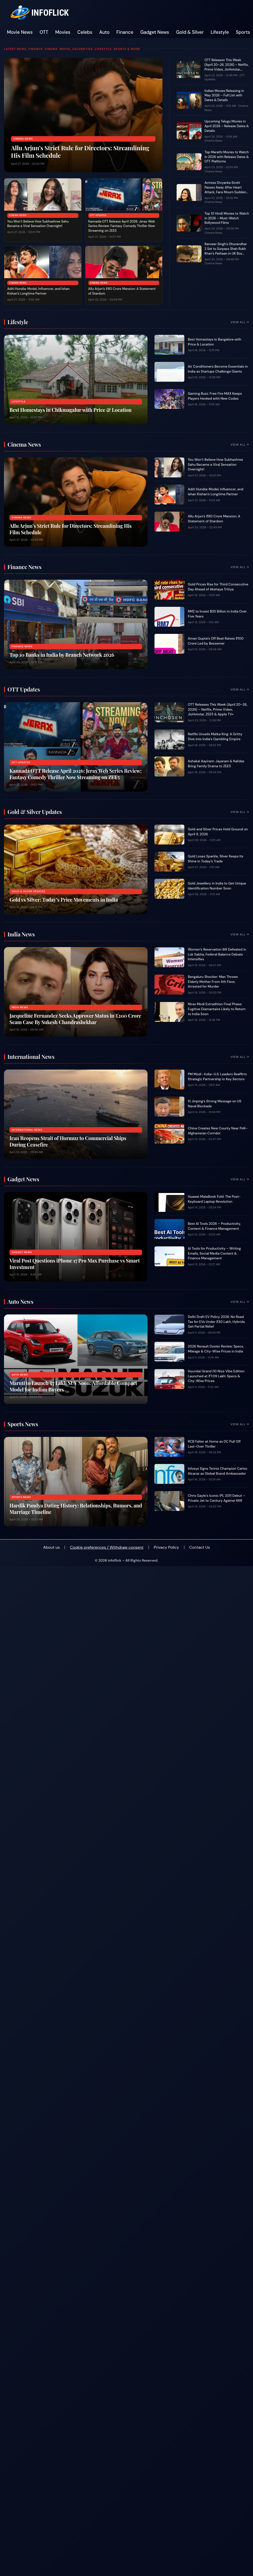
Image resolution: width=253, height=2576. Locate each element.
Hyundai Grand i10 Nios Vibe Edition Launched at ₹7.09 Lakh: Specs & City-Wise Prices (216, 1376)
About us (51, 1547)
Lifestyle (220, 32)
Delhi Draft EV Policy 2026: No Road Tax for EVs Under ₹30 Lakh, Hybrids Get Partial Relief (216, 1322)
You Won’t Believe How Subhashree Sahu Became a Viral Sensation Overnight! (38, 223)
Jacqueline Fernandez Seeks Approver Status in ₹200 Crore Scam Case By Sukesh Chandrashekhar (75, 1018)
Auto (104, 32)
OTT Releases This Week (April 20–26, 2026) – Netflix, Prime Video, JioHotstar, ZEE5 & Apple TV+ (226, 67)
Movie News (20, 32)
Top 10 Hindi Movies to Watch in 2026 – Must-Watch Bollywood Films (226, 218)
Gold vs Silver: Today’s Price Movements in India (63, 899)
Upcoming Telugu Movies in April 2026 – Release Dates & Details (226, 126)
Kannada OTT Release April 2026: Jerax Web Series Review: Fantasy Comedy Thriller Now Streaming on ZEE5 (121, 226)
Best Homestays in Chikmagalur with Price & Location (70, 409)
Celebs (84, 32)
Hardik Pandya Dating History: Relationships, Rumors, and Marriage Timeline (75, 1508)
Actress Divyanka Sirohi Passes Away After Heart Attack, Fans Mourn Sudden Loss (225, 190)
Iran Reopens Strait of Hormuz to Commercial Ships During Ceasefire (67, 1141)
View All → (240, 322)
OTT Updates (98, 215)
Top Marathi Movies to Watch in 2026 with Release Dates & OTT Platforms (226, 157)
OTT (44, 32)
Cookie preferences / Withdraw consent (107, 1547)
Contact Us (199, 1547)
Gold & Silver (190, 32)
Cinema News (23, 138)
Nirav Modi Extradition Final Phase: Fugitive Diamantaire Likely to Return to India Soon (217, 1009)
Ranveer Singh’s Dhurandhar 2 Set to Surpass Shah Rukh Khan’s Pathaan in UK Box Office (225, 251)
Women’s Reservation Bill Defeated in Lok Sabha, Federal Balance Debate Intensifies (217, 954)
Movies (62, 32)
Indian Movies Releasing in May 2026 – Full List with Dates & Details (224, 95)
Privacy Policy (166, 1547)
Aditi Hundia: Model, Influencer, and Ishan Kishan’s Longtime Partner (38, 291)
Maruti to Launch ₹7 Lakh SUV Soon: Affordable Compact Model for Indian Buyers (73, 1386)
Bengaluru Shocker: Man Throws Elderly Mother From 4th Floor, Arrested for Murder (213, 982)
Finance (124, 32)
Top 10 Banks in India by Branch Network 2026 (61, 654)
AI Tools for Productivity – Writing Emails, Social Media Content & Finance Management (214, 1253)
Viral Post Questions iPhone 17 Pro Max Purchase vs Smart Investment (74, 1263)
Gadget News (154, 32)
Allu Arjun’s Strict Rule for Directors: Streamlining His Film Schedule (80, 151)
